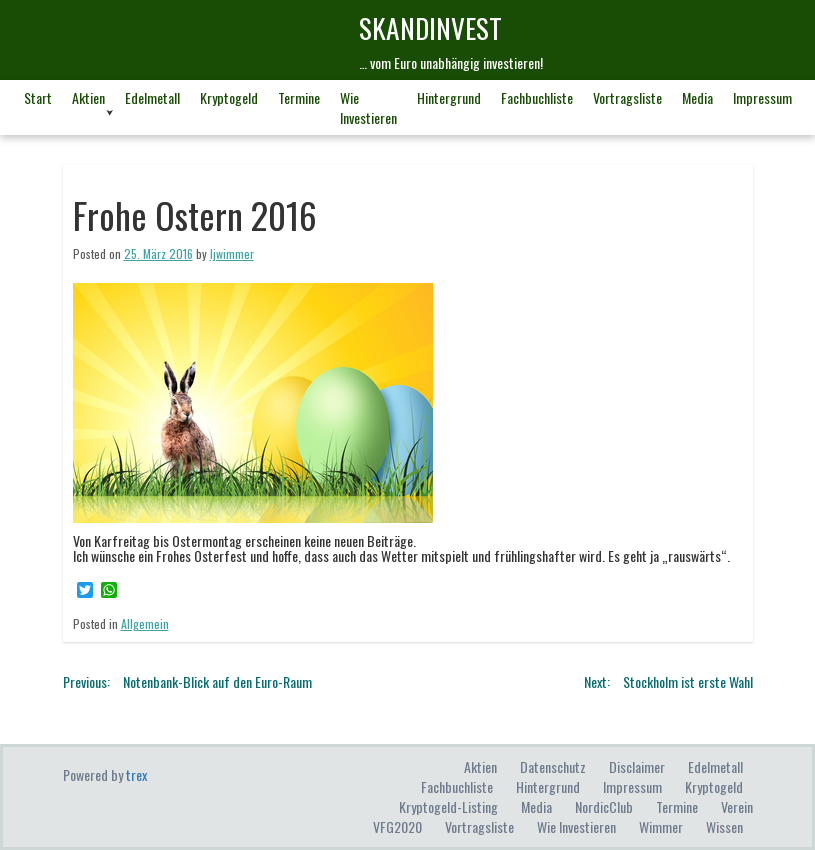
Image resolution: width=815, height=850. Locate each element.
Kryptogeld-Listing (448, 806)
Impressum (762, 97)
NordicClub (604, 806)
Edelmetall (152, 97)
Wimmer (661, 826)
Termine (299, 97)
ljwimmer (232, 253)
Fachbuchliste (537, 97)
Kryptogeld (229, 97)
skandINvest (430, 27)
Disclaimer (637, 766)
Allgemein (145, 623)
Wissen (724, 826)
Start (38, 97)
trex (136, 774)
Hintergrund (449, 97)
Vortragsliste (627, 97)
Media (697, 97)
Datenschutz (553, 766)
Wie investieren (368, 107)
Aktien (88, 97)
